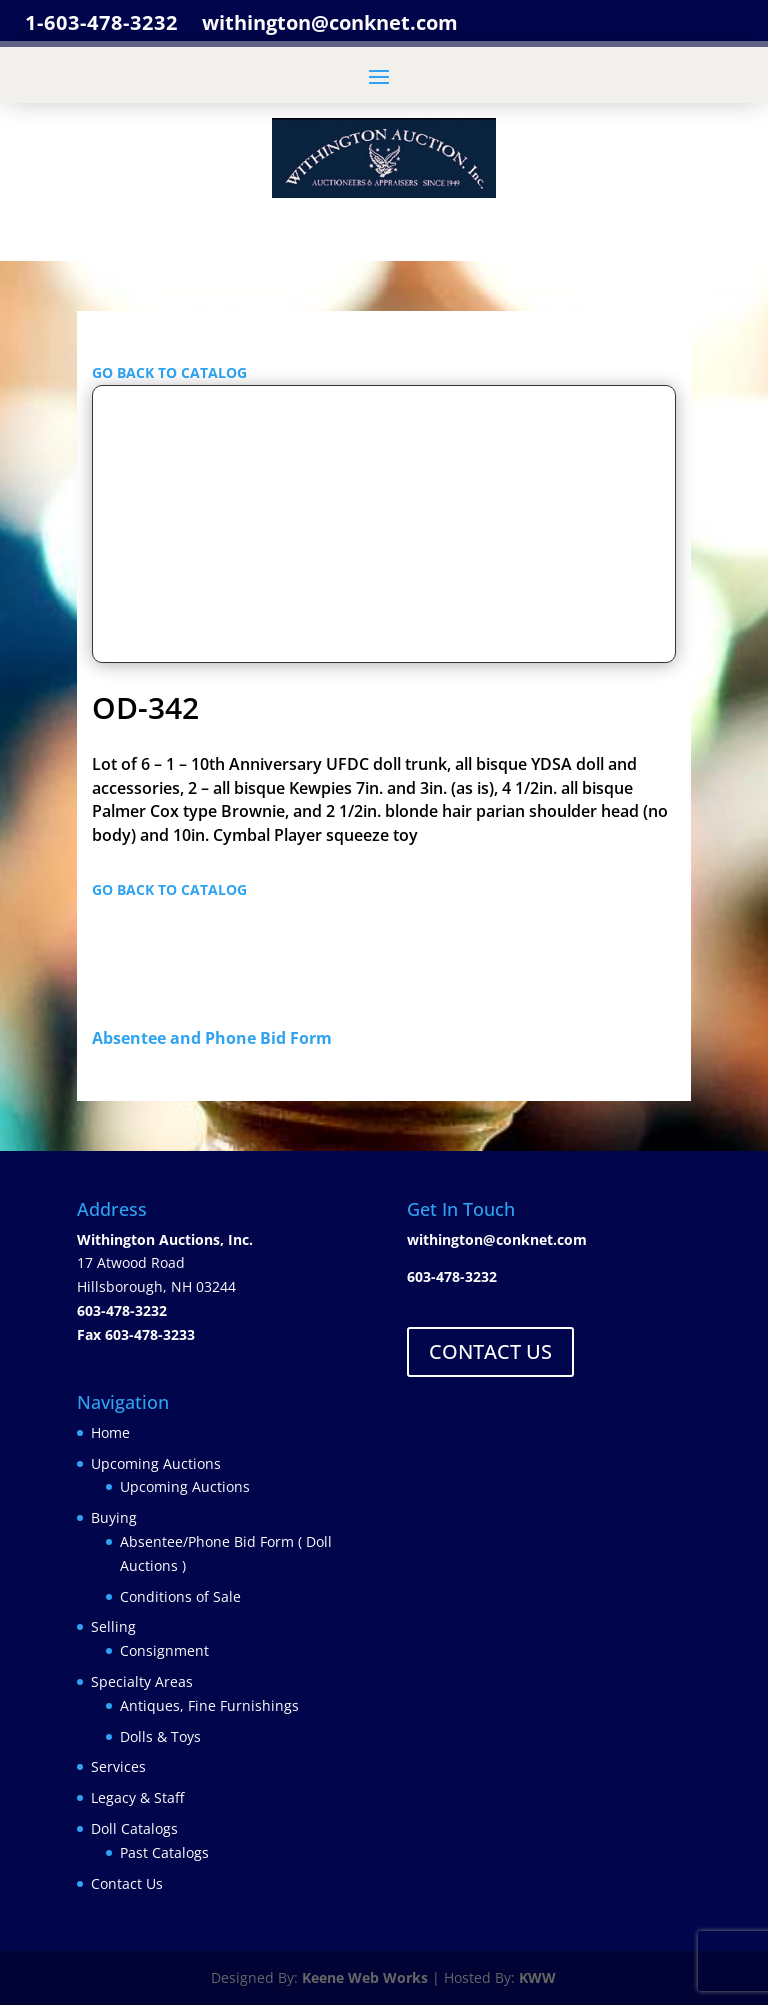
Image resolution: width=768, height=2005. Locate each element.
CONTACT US (490, 1351)
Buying (114, 1517)
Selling (113, 1626)
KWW (537, 1977)
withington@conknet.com (497, 1239)
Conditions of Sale (180, 1596)
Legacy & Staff (137, 1797)
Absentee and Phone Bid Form (218, 1038)
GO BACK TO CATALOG (169, 372)
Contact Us (127, 1883)
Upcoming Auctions (156, 1463)
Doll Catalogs (134, 1828)
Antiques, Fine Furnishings (209, 1705)
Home (110, 1432)
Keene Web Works (365, 1977)
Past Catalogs (164, 1852)
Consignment (164, 1650)
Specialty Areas (142, 1681)
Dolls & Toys (160, 1736)
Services (118, 1766)
